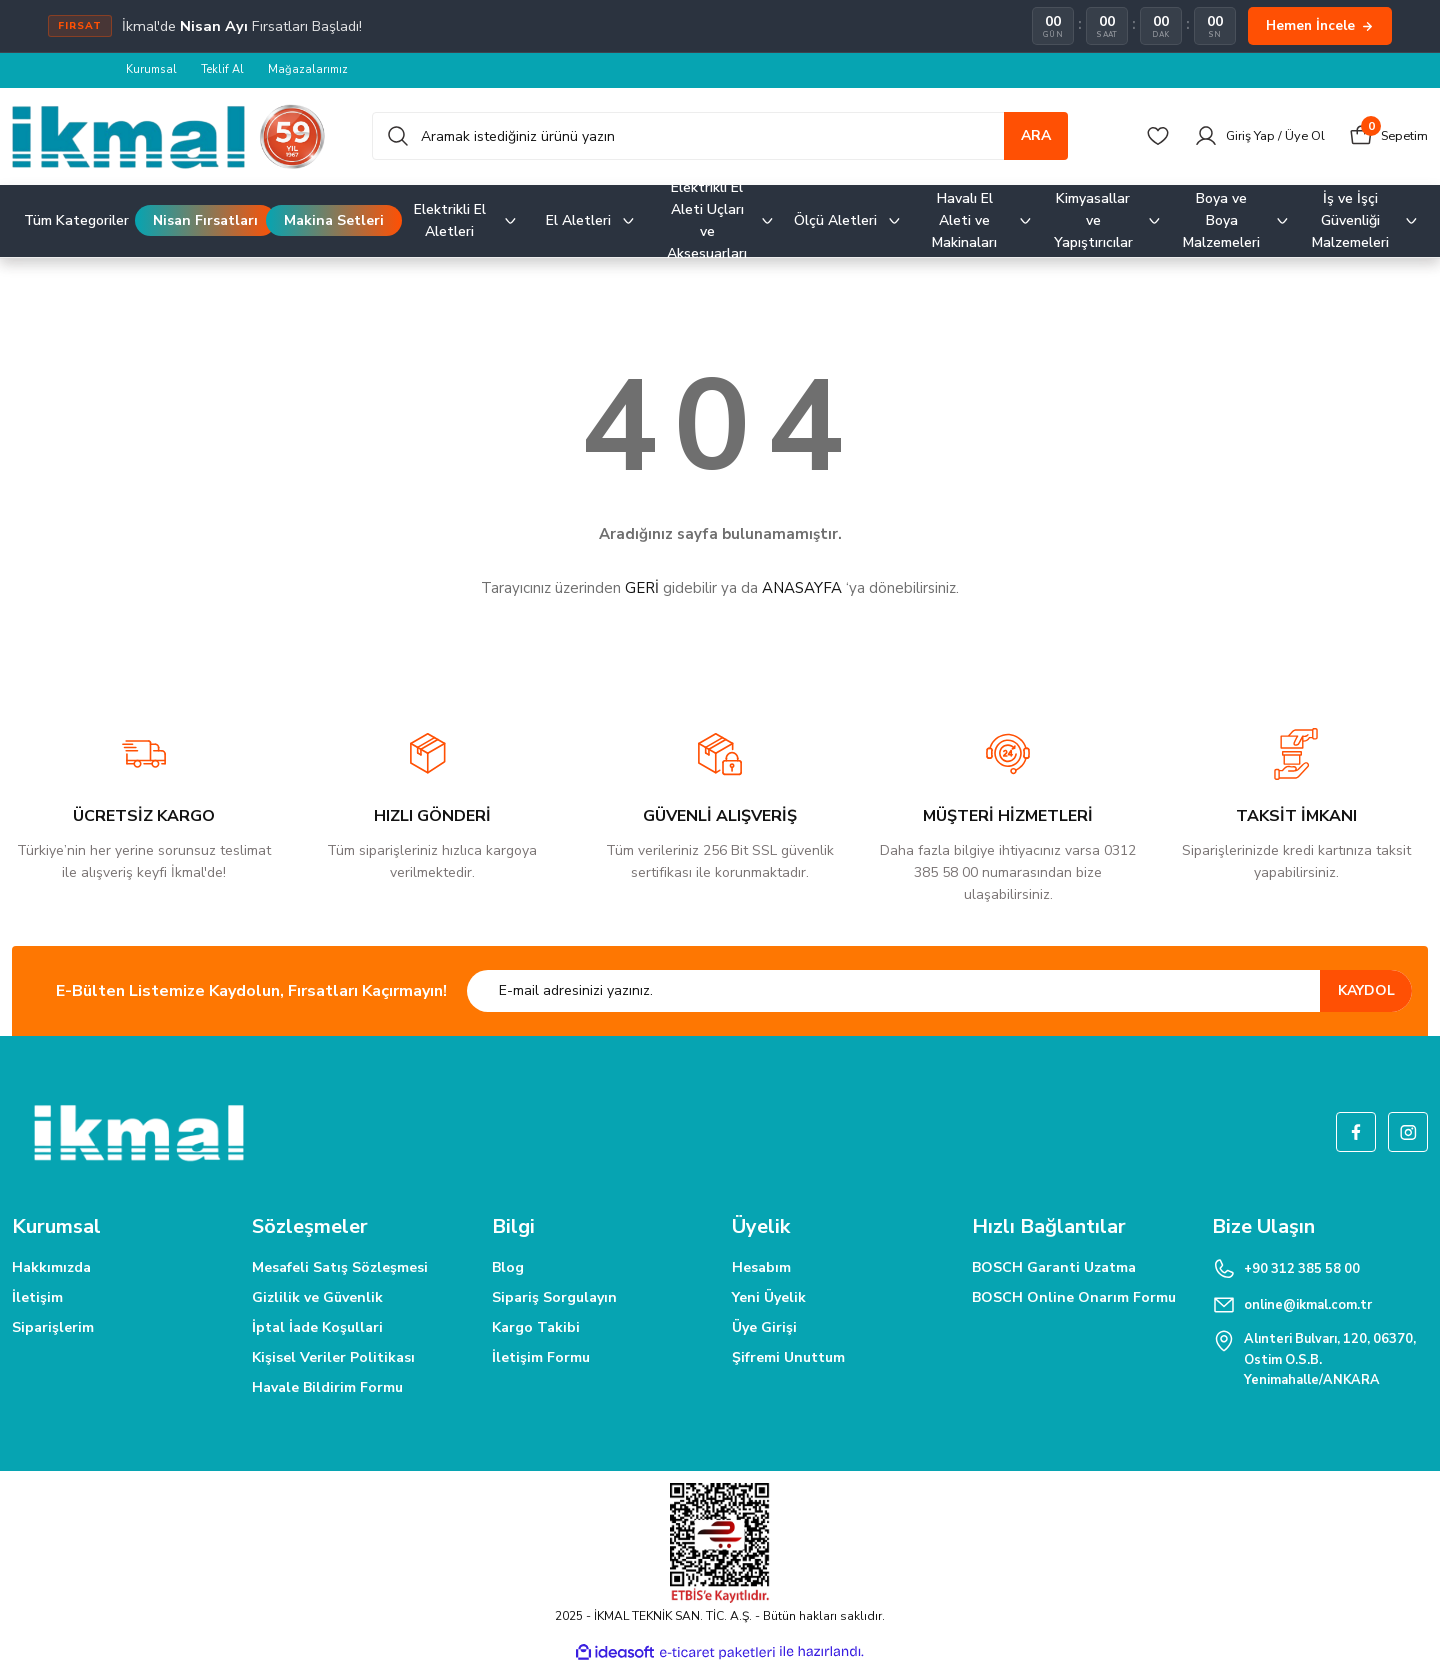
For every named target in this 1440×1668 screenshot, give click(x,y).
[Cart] (1386, 137)
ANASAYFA (802, 589)
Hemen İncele (1320, 25)
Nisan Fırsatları (205, 221)
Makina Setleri (334, 221)
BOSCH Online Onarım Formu (1074, 1298)
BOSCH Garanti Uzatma (1054, 1268)
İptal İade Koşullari (317, 1328)
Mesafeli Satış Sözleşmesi (340, 1268)
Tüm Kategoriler (76, 221)
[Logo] (169, 137)
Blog (508, 1268)
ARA (1036, 136)
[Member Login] (1248, 137)
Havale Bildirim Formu (327, 1388)
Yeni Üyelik (769, 1298)
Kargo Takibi (536, 1328)
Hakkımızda (51, 1268)
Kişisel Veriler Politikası (333, 1358)
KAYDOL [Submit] (1366, 991)
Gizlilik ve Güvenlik (317, 1298)
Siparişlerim (53, 1328)
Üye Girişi (764, 1328)
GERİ (642, 589)
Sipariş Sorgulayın (554, 1298)
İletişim (37, 1298)
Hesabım (761, 1268)
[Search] (720, 137)
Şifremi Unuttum (788, 1358)
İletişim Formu (541, 1358)
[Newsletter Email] (939, 992)
